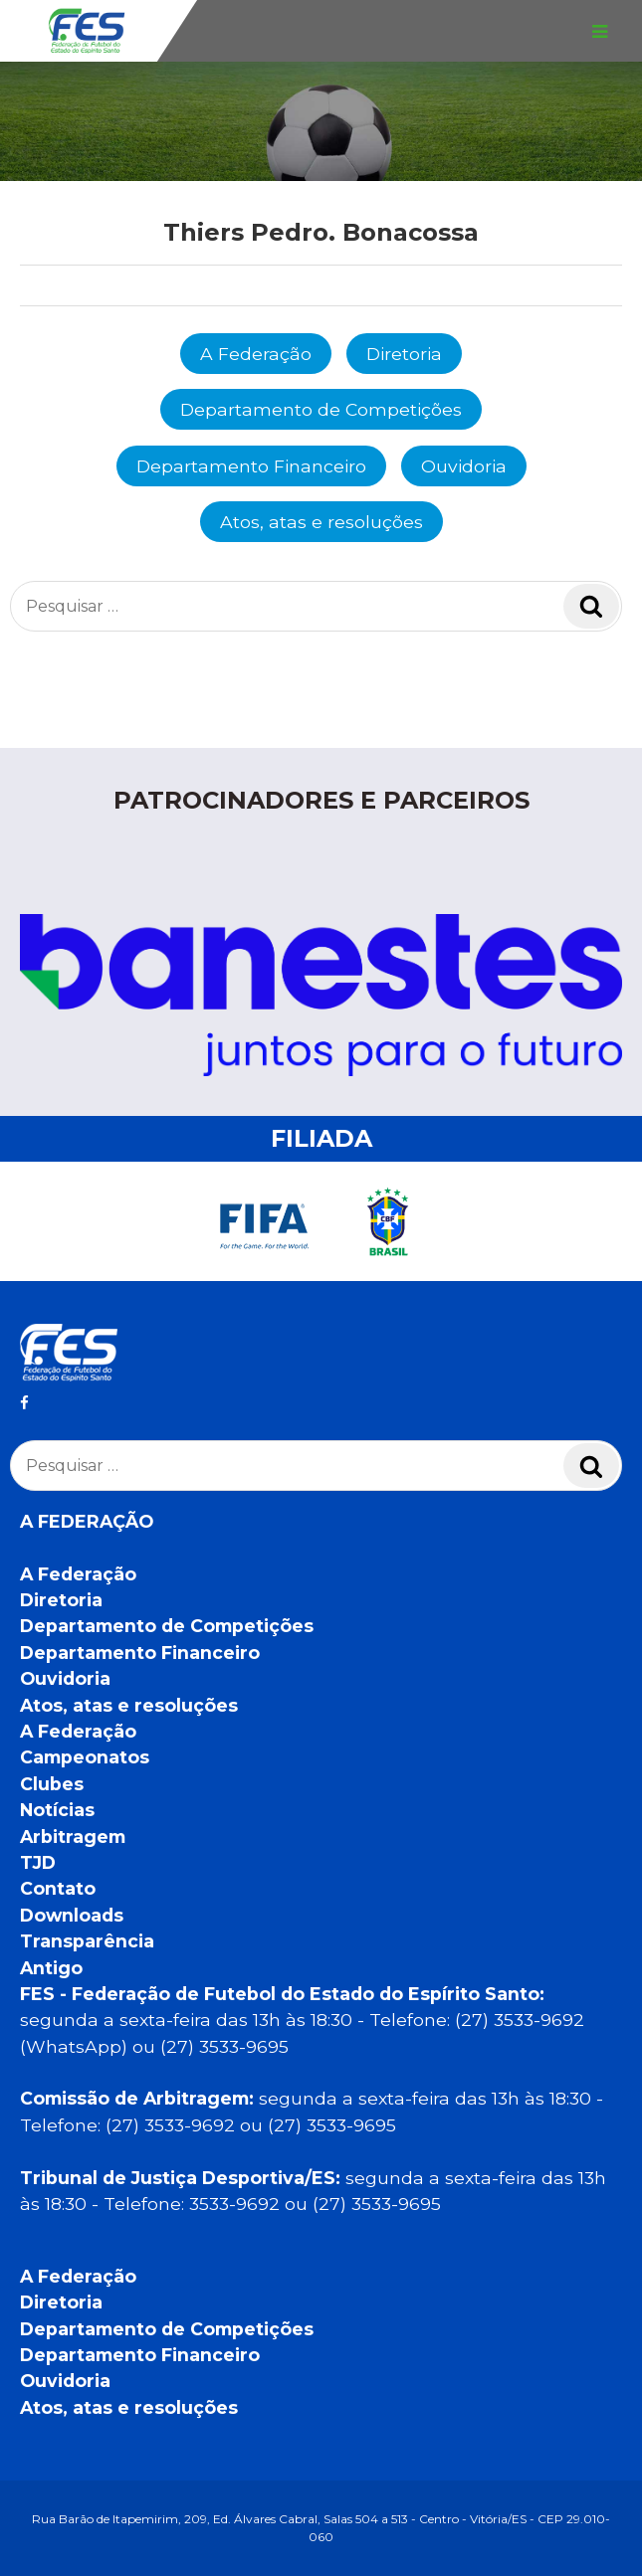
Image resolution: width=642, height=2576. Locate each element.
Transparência (87, 1941)
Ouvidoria (464, 466)
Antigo (51, 1967)
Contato (58, 1888)
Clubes (52, 1783)
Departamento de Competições (321, 409)
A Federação (256, 353)
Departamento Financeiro (251, 466)
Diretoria (404, 353)
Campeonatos (84, 1757)
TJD (38, 1862)
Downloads (71, 1915)
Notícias (57, 1809)
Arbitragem (72, 1836)
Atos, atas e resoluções (321, 521)
